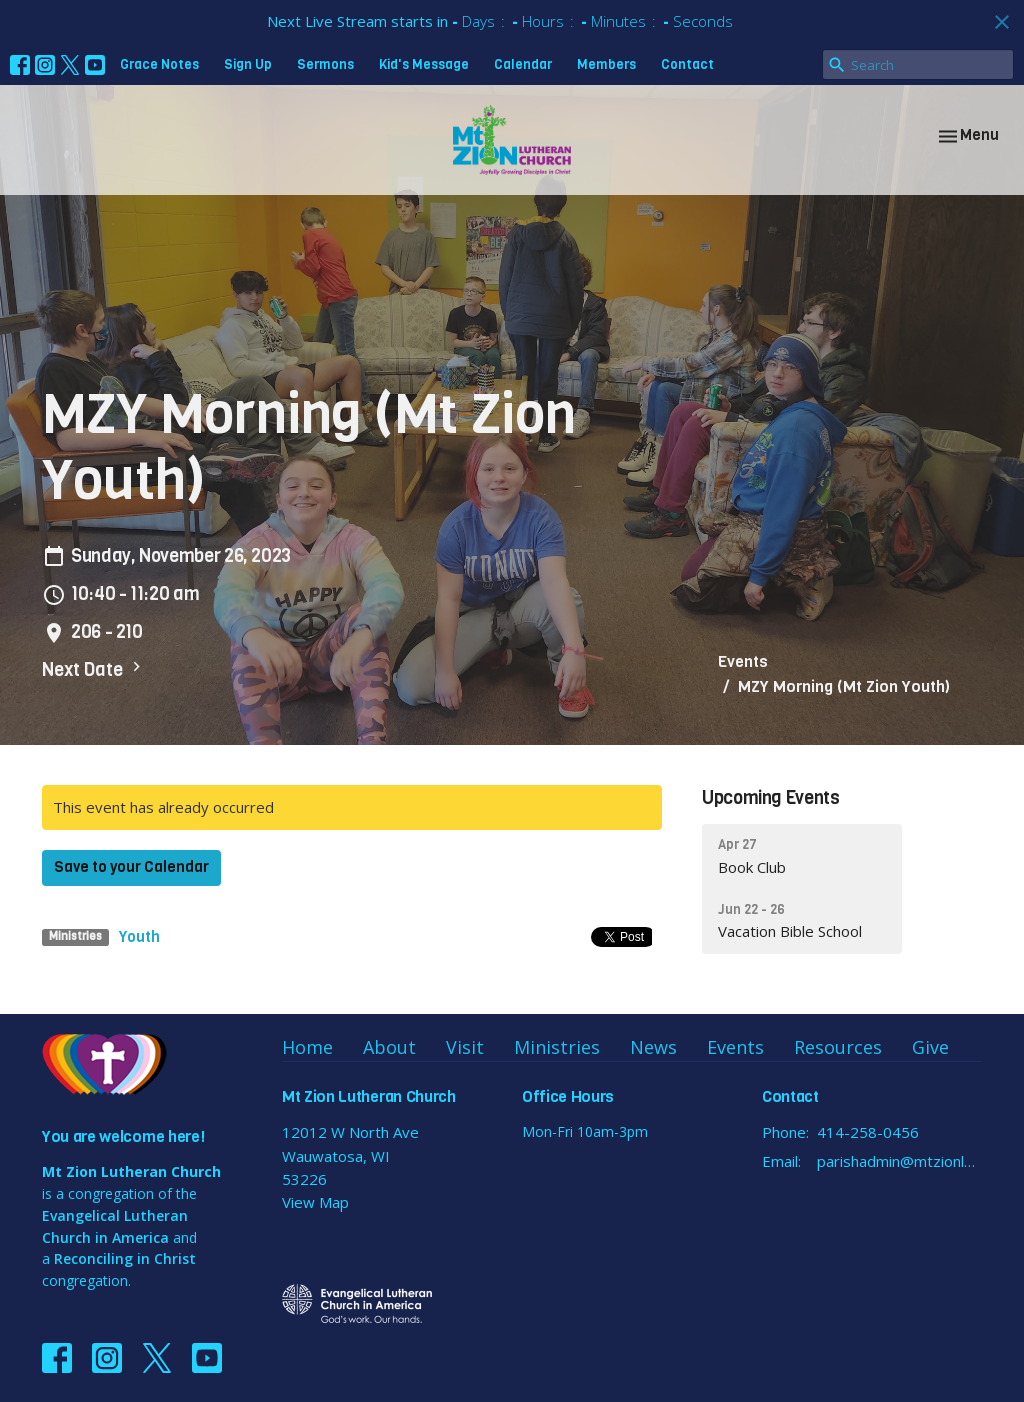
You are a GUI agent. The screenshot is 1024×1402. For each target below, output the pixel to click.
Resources (838, 1047)
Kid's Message (424, 64)
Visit (465, 1047)
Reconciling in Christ (125, 1258)
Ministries (557, 1047)
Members (606, 64)
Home (307, 1047)
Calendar (523, 64)
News (653, 1047)
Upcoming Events (771, 798)
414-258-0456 (868, 1132)
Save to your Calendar (131, 867)
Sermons (325, 64)
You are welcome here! (123, 1136)
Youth (139, 937)
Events (743, 661)
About (389, 1047)
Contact (687, 64)
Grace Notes (159, 64)
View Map (315, 1202)
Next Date (94, 669)
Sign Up (248, 64)
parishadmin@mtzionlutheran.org (899, 1161)
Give (930, 1047)
